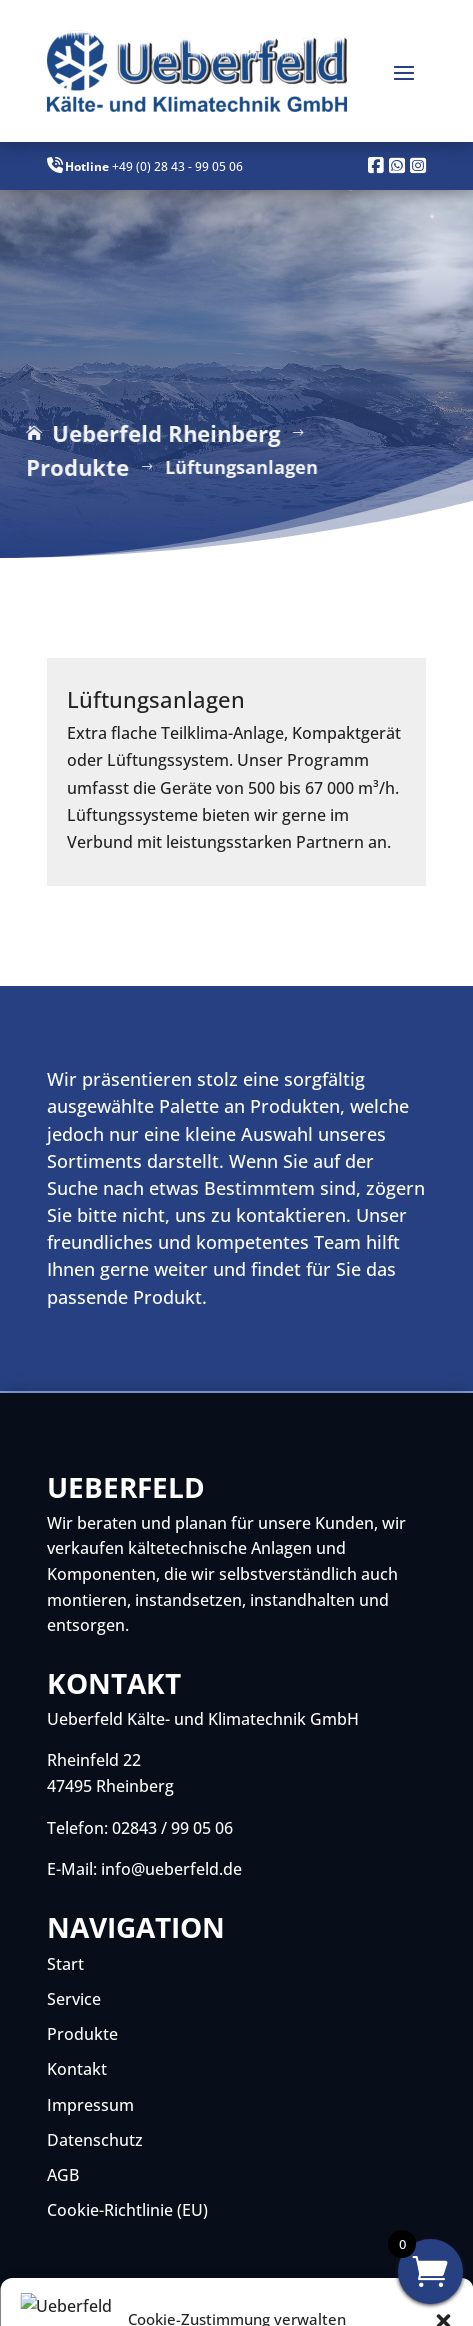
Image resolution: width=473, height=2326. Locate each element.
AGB (63, 2175)
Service (74, 1999)
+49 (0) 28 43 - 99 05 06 (177, 166)
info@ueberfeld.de (171, 1869)
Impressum (90, 2105)
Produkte (82, 2034)
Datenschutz (95, 2140)
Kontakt (77, 2069)
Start (65, 1964)
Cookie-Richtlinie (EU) (127, 2210)
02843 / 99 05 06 (172, 1828)
